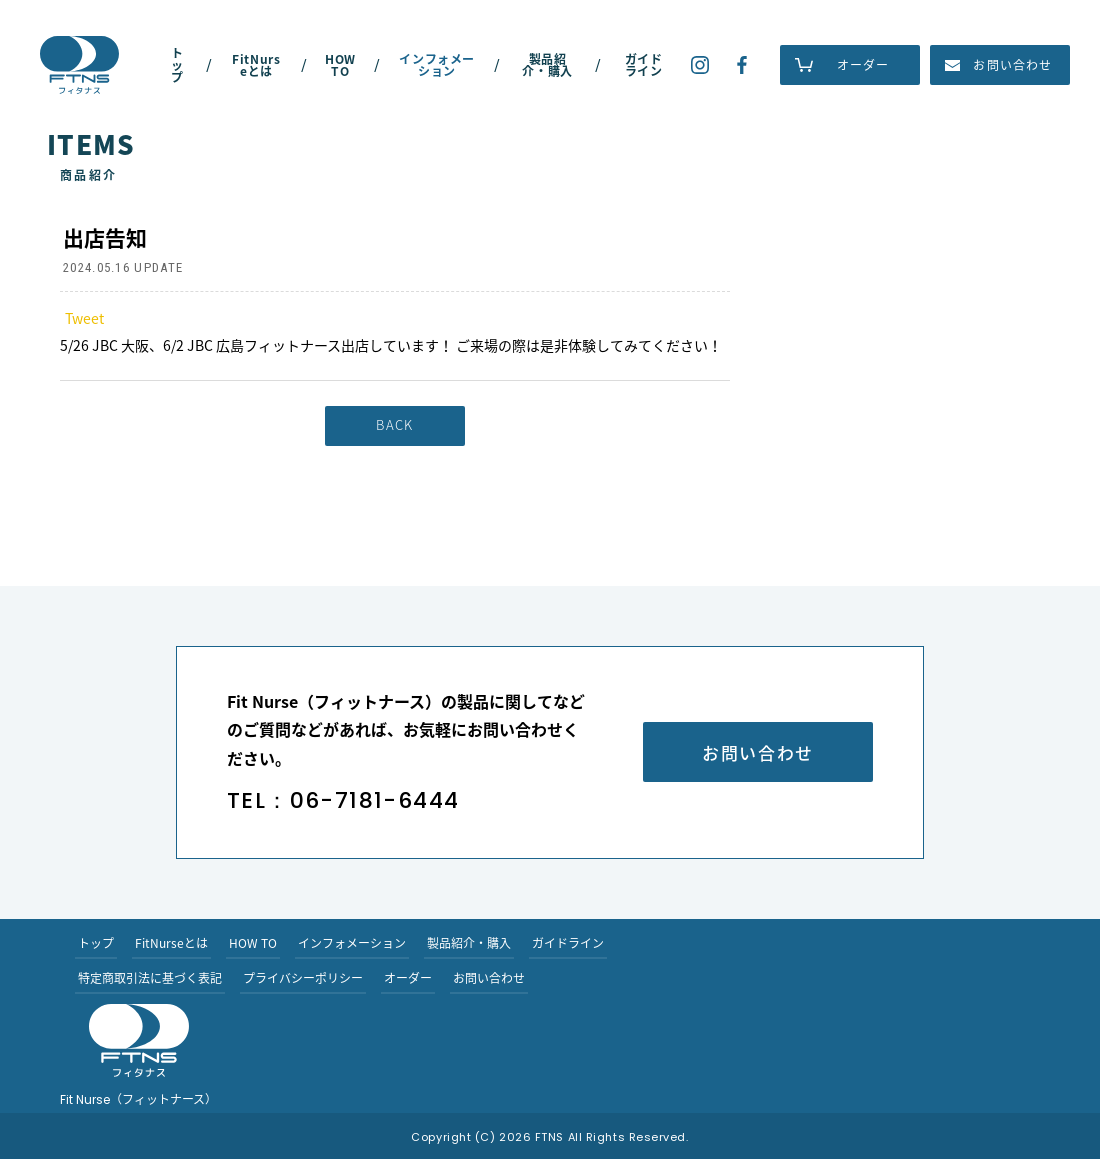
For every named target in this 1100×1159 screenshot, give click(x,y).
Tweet (84, 318)
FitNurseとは (256, 65)
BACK (394, 424)
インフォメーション (437, 65)
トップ (177, 65)
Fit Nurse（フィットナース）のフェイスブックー (741, 65)
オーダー (863, 65)
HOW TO (340, 65)
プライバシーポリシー (303, 978)
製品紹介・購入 (547, 65)
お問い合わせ (1012, 65)
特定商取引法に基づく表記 (150, 978)
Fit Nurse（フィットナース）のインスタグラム (699, 65)
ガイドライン (644, 65)
